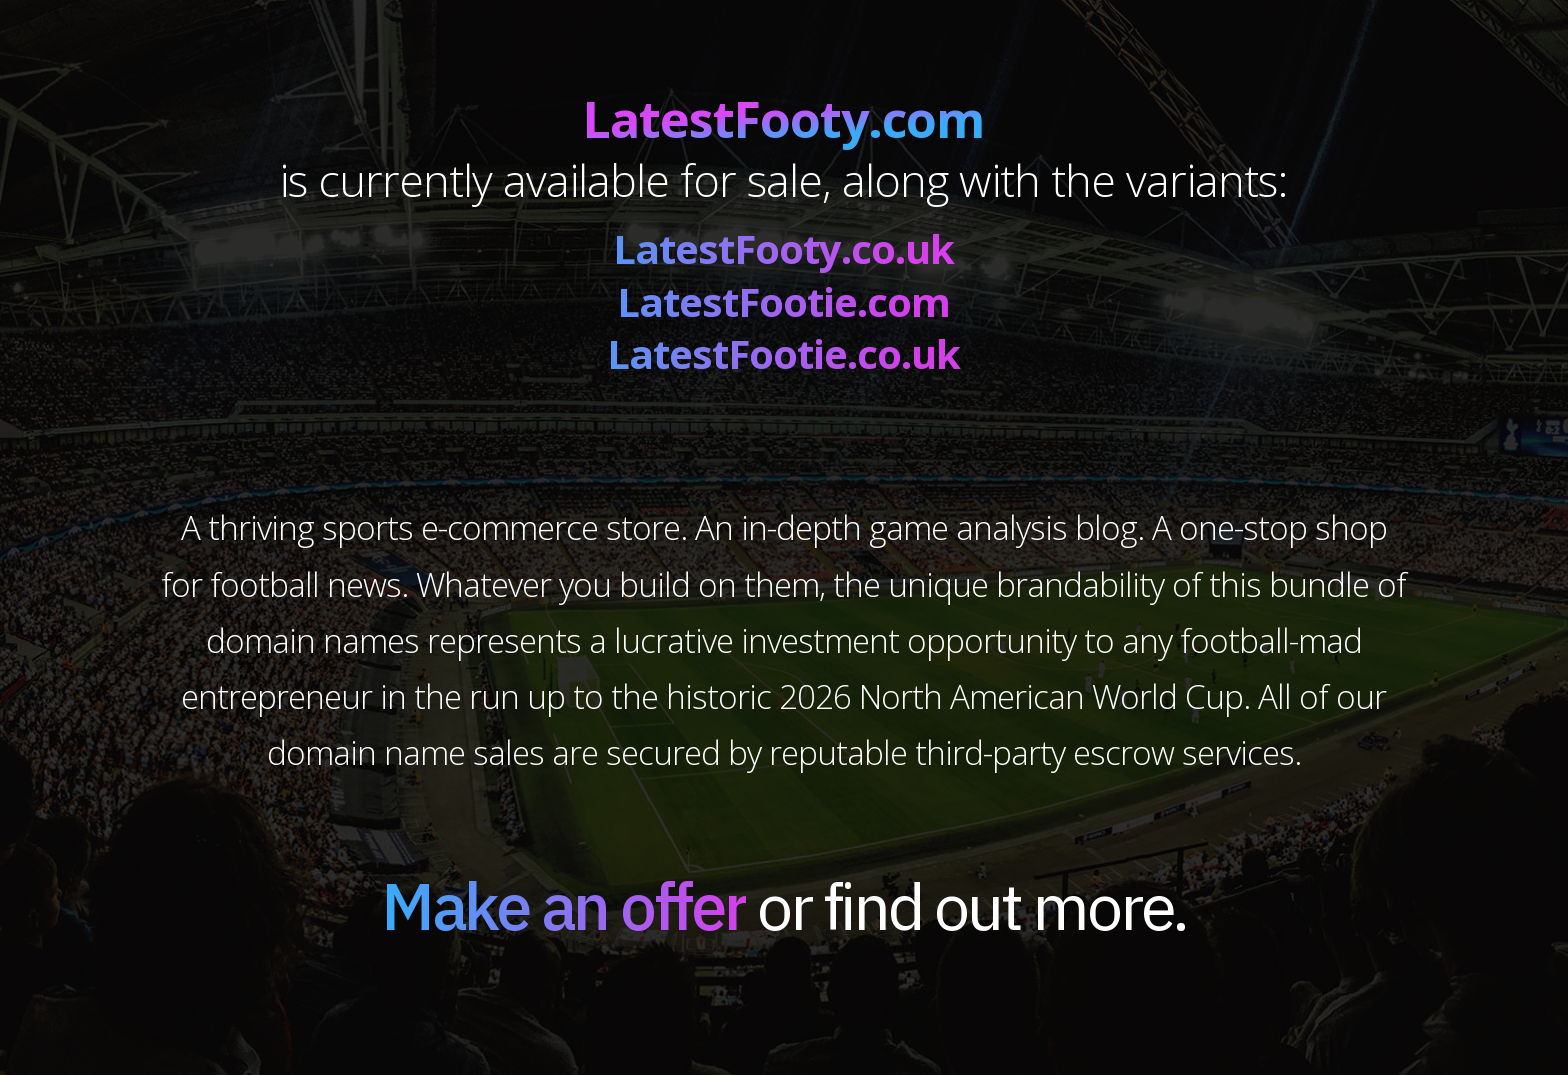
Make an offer (563, 905)
